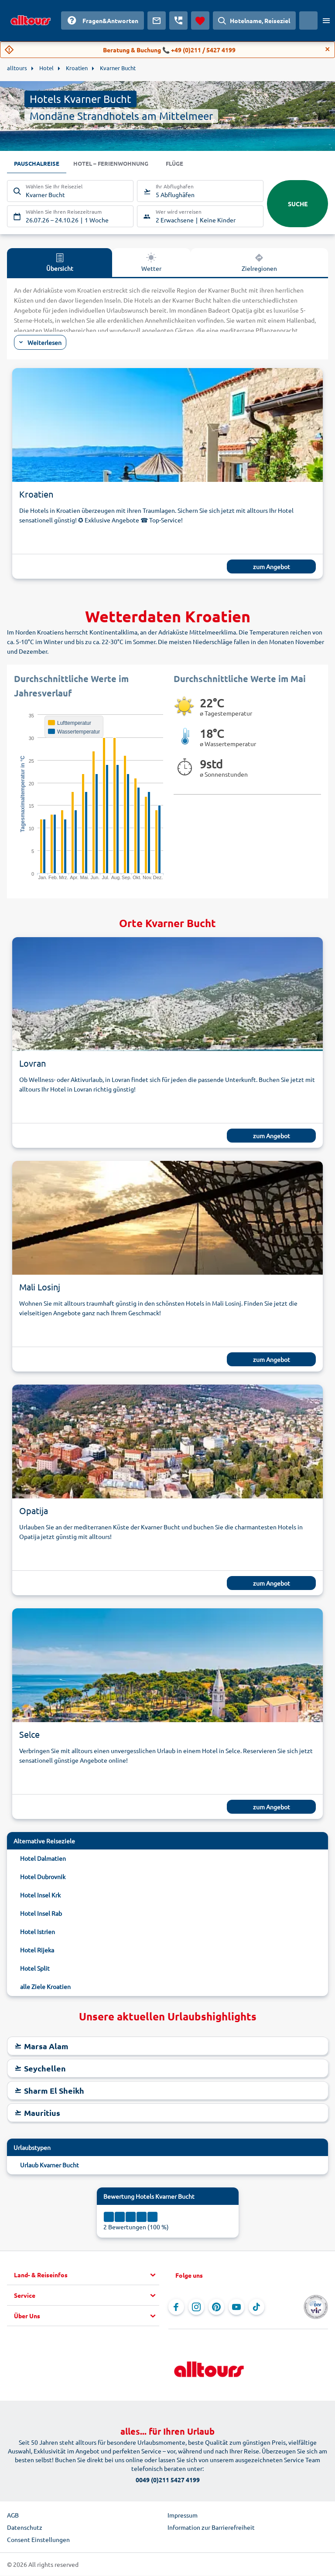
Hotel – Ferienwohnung (116, 164)
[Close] (327, 49)
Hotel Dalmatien (43, 1859)
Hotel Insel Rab (41, 1913)
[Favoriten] (200, 20)
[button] (86, 2276)
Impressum (183, 2515)
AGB (13, 2515)
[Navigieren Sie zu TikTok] (256, 2307)
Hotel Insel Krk (40, 1895)
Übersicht (59, 262)
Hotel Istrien (37, 1932)
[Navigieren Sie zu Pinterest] (216, 2307)
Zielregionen (259, 262)
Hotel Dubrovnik (42, 1877)
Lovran (32, 1063)
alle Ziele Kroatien (45, 1987)
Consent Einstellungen (38, 2540)
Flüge (182, 164)
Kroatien (36, 494)
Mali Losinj (39, 1287)
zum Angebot (271, 567)
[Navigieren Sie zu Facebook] (176, 2307)
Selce (29, 1734)
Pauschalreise (38, 164)
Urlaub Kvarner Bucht (49, 2165)
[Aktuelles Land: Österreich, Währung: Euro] (308, 20)
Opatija (33, 1510)
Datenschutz (24, 2528)
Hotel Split (35, 1968)
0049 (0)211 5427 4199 (168, 2480)
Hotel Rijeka (37, 1950)
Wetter (151, 262)
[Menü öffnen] (326, 20)
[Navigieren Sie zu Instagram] (196, 2307)
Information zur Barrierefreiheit (211, 2528)
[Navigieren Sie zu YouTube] (236, 2307)
